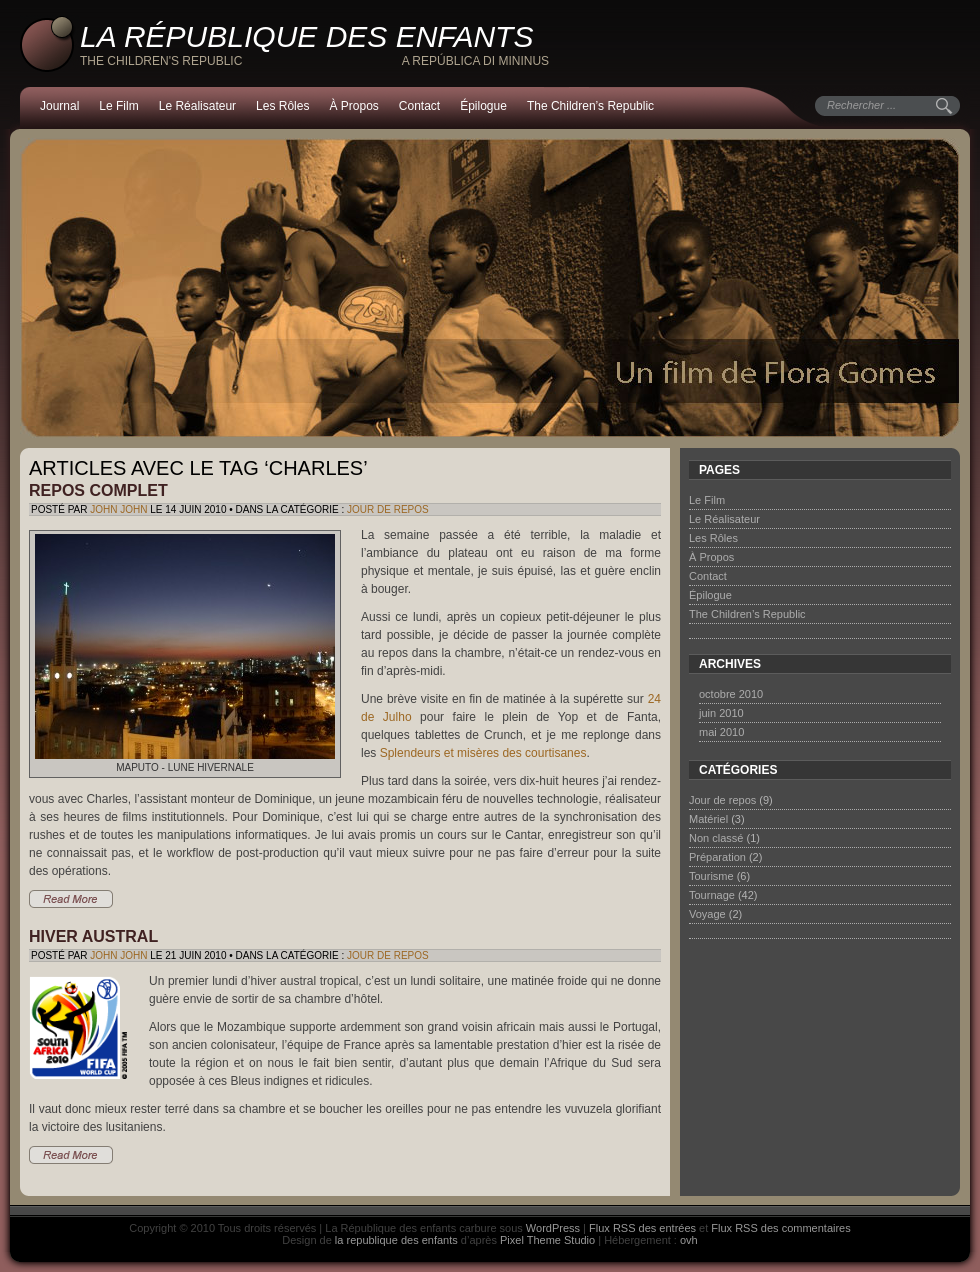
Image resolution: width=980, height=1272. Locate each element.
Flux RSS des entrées (642, 1228)
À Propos (353, 106)
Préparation (717, 857)
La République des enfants (306, 36)
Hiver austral (93, 936)
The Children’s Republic (590, 106)
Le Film (118, 106)
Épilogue (483, 106)
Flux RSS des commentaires (780, 1228)
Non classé (716, 838)
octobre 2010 (731, 694)
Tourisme (711, 876)
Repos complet (98, 490)
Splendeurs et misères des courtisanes (483, 753)
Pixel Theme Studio (547, 1240)
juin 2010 (721, 713)
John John (118, 509)
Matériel (708, 819)
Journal (59, 106)
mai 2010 (721, 732)
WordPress (553, 1228)
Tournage (712, 895)
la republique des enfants (396, 1240)
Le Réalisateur (197, 106)
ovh (689, 1240)
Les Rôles (282, 106)
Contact (419, 106)
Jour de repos (388, 509)
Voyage (707, 914)
